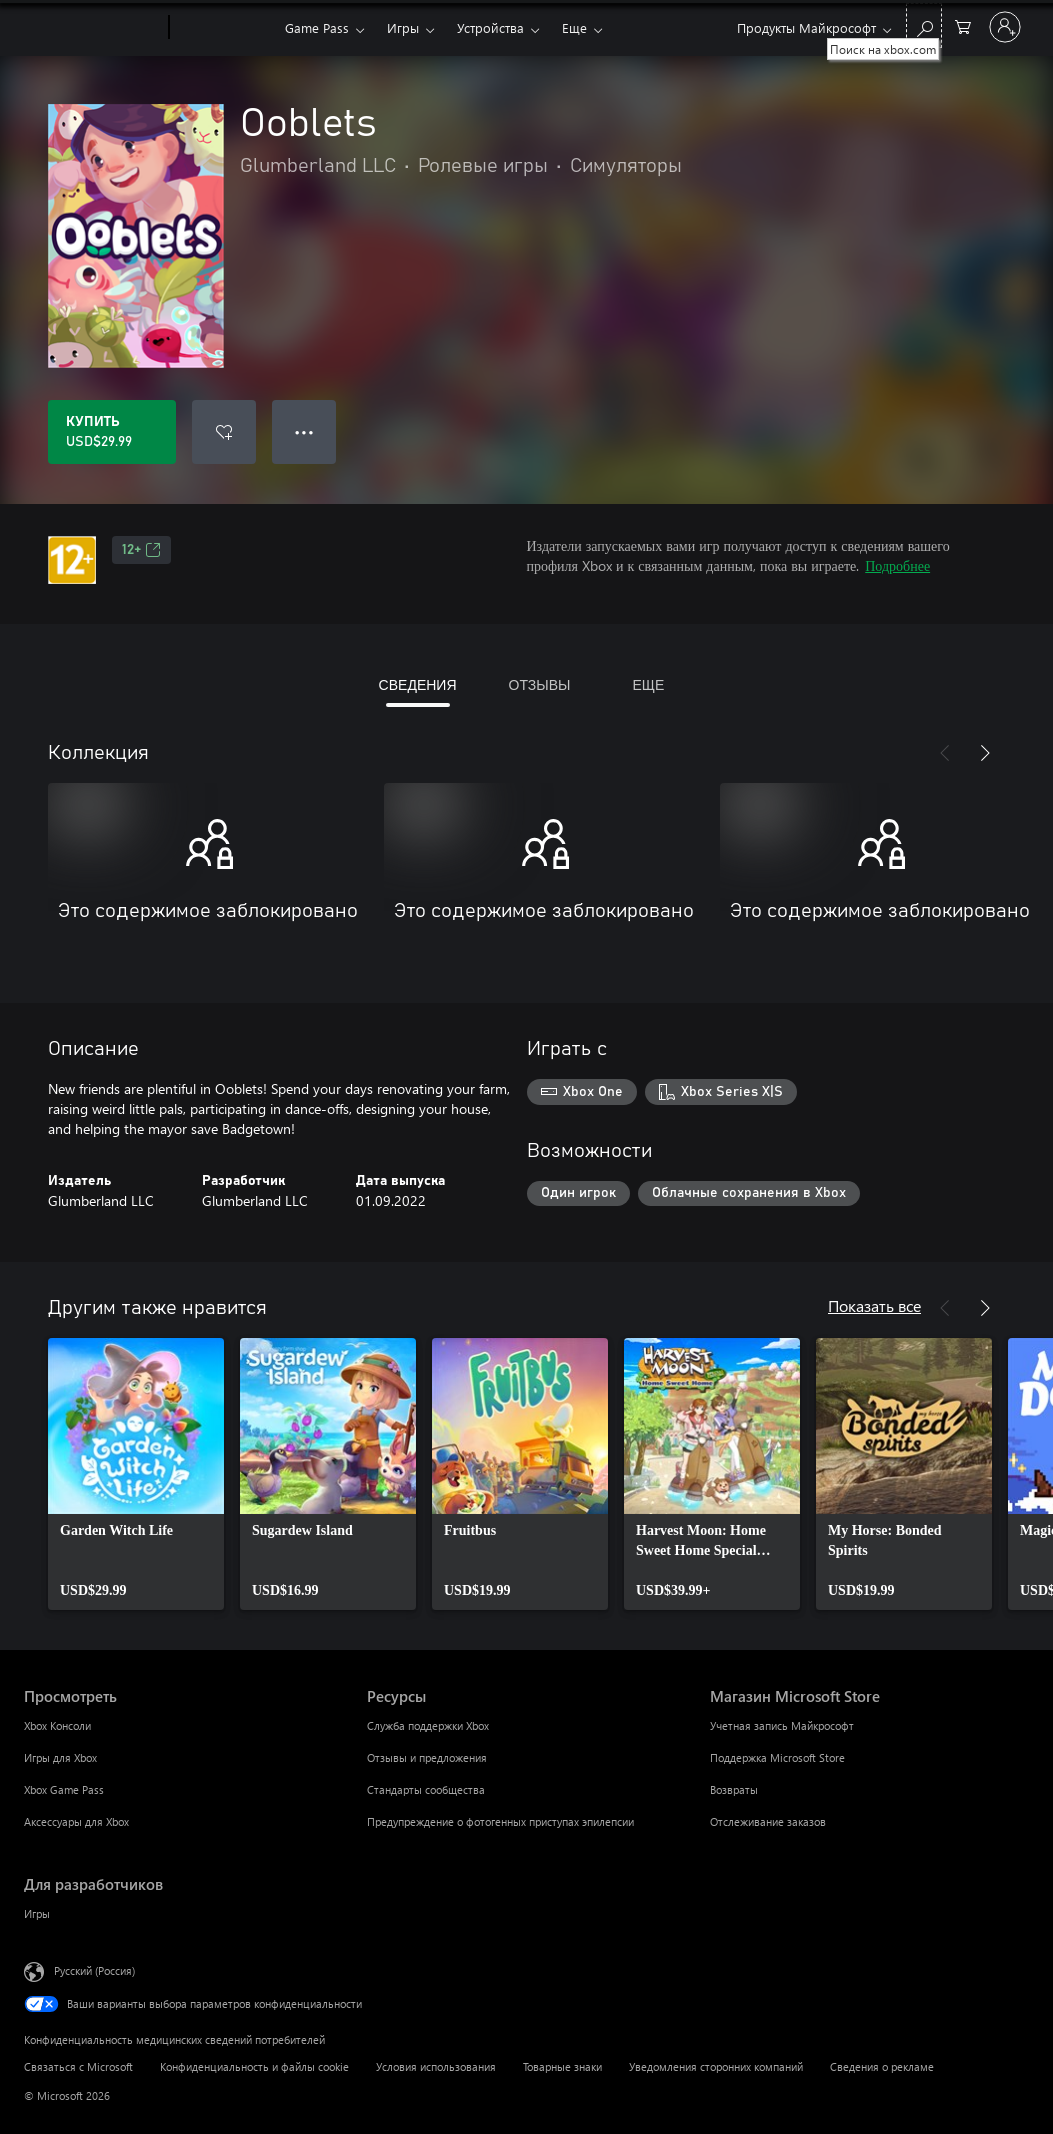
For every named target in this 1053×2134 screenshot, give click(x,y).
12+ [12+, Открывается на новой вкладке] (141, 550)
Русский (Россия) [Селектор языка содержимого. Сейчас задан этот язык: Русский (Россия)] (94, 1970)
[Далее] (985, 753)
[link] (136, 1474)
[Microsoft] (92, 28)
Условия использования (436, 2066)
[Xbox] (224, 28)
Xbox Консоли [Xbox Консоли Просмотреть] (57, 1725)
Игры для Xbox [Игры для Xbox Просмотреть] (60, 1757)
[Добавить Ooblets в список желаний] (224, 432)
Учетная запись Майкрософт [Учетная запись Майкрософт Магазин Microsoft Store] (782, 1725)
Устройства (490, 27)
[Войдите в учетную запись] (1005, 27)
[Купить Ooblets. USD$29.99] (112, 432)
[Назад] (945, 753)
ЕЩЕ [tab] (648, 684)
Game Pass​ (317, 27)
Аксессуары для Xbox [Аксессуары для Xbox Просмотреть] (76, 1821)
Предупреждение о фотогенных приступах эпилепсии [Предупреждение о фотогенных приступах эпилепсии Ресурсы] (500, 1821)
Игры (403, 27)
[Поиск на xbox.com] (924, 25)
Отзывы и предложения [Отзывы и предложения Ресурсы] (427, 1757)
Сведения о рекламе (882, 2066)
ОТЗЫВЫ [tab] (540, 684)
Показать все (874, 1305)
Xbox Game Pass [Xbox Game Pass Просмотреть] (64, 1789)
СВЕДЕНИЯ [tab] (418, 684)
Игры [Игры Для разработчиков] (37, 1913)
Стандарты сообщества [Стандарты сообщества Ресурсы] (426, 1789)
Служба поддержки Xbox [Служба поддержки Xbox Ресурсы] (428, 1725)
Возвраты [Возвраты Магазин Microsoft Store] (734, 1789)
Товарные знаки (562, 2066)
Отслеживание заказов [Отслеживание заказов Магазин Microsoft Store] (768, 1821)
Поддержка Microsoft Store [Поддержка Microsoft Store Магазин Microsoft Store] (777, 1757)
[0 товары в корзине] (963, 25)
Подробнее (897, 565)
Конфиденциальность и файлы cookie (254, 2066)
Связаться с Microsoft (78, 2066)
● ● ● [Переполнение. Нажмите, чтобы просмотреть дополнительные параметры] (304, 431)
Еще (574, 27)
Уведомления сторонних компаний (716, 2066)
